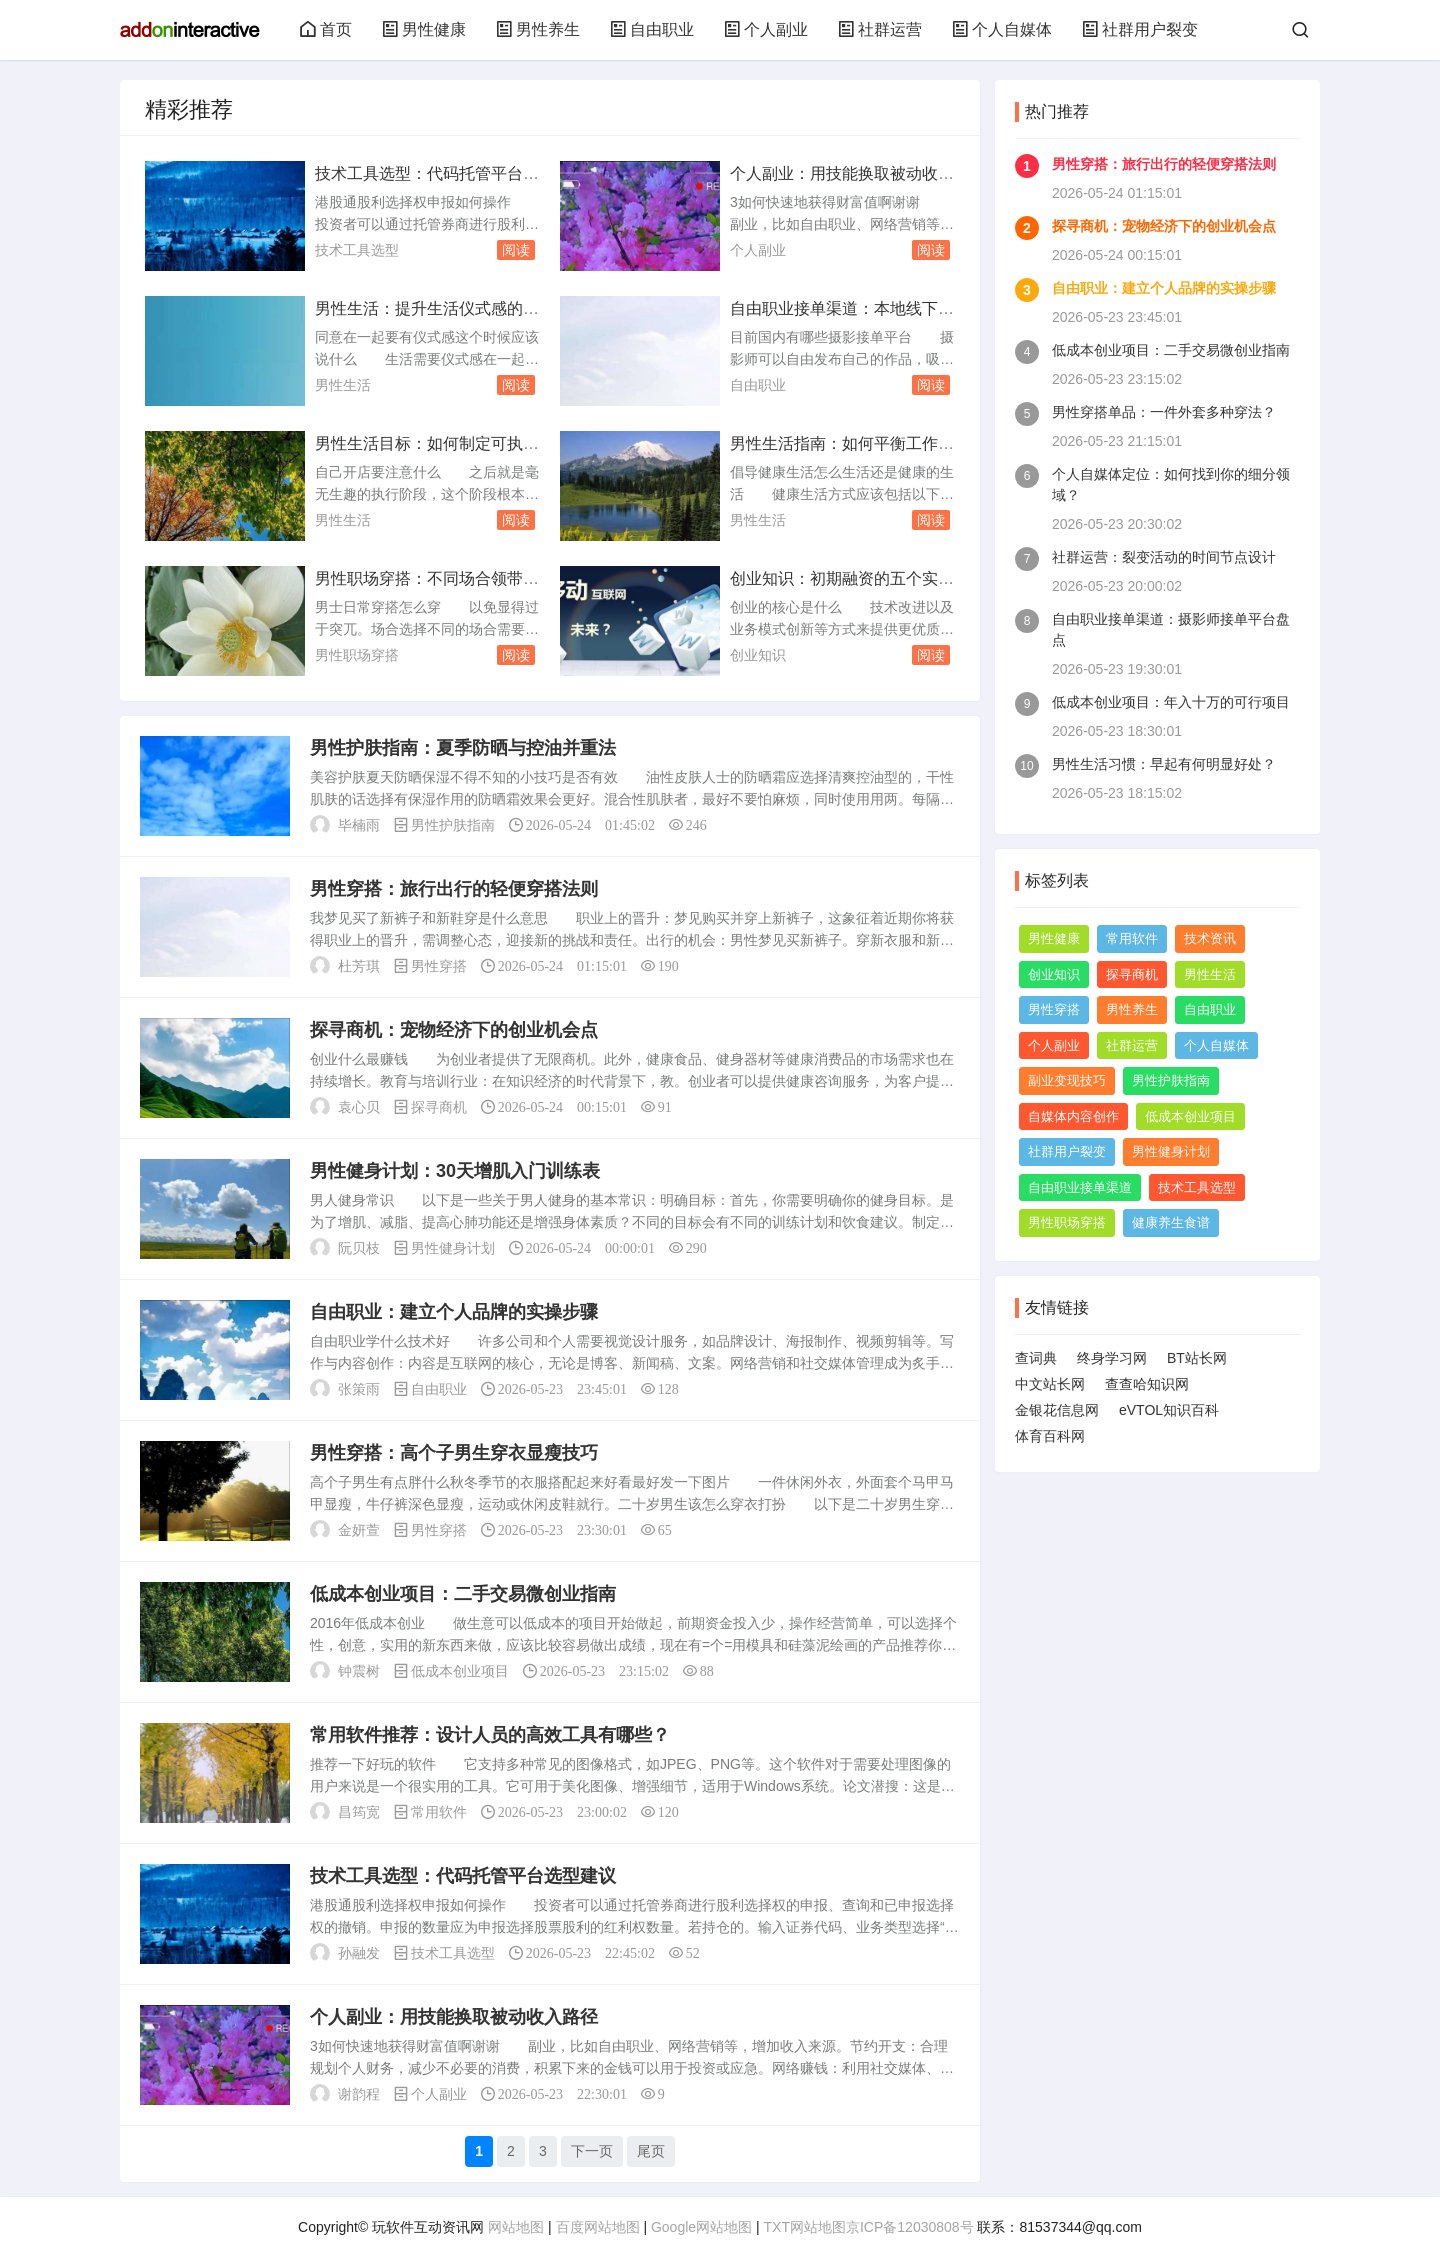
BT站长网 (1197, 1358)
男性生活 (343, 385)
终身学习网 (1112, 1358)
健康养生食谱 (1171, 1222)
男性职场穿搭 (357, 655)
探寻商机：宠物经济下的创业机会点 (454, 1030)
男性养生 (538, 29)
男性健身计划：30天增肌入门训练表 (455, 1171)
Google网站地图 (701, 2227)
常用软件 (439, 1812)
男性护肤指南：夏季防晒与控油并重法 (463, 748)
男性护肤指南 (453, 825)
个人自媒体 (1002, 29)
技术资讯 (1210, 938)
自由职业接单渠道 (1080, 1187)
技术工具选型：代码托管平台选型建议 (463, 1876)
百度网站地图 (598, 2227)
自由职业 (652, 29)
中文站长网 (1050, 1384)
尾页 (651, 2151)
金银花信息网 (1057, 1410)
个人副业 (766, 29)
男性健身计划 (453, 1248)
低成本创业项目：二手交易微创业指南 (463, 1594)
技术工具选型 (357, 250)
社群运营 (880, 29)
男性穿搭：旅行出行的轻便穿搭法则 (454, 889)
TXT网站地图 (805, 2227)
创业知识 (758, 655)
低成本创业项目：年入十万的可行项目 (1171, 702)
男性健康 (424, 29)
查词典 (1036, 1358)
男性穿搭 (439, 966)
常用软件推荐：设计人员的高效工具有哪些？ (490, 1735)
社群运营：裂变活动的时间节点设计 (1164, 557)
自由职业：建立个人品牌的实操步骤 (454, 1312)
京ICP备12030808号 (910, 2227)
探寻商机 (439, 1107)
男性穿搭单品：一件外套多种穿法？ (1164, 412)
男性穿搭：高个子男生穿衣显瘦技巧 (454, 1453)
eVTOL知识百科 (1169, 1410)
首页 (326, 29)
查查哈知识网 (1147, 1384)
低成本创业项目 (460, 1671)
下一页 (592, 2151)
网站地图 (516, 2227)
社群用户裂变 (1140, 29)
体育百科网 (1050, 1436)
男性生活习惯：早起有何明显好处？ (1164, 764)
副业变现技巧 (1067, 1080)
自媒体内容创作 (1073, 1116)
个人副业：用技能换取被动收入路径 (454, 2017)
